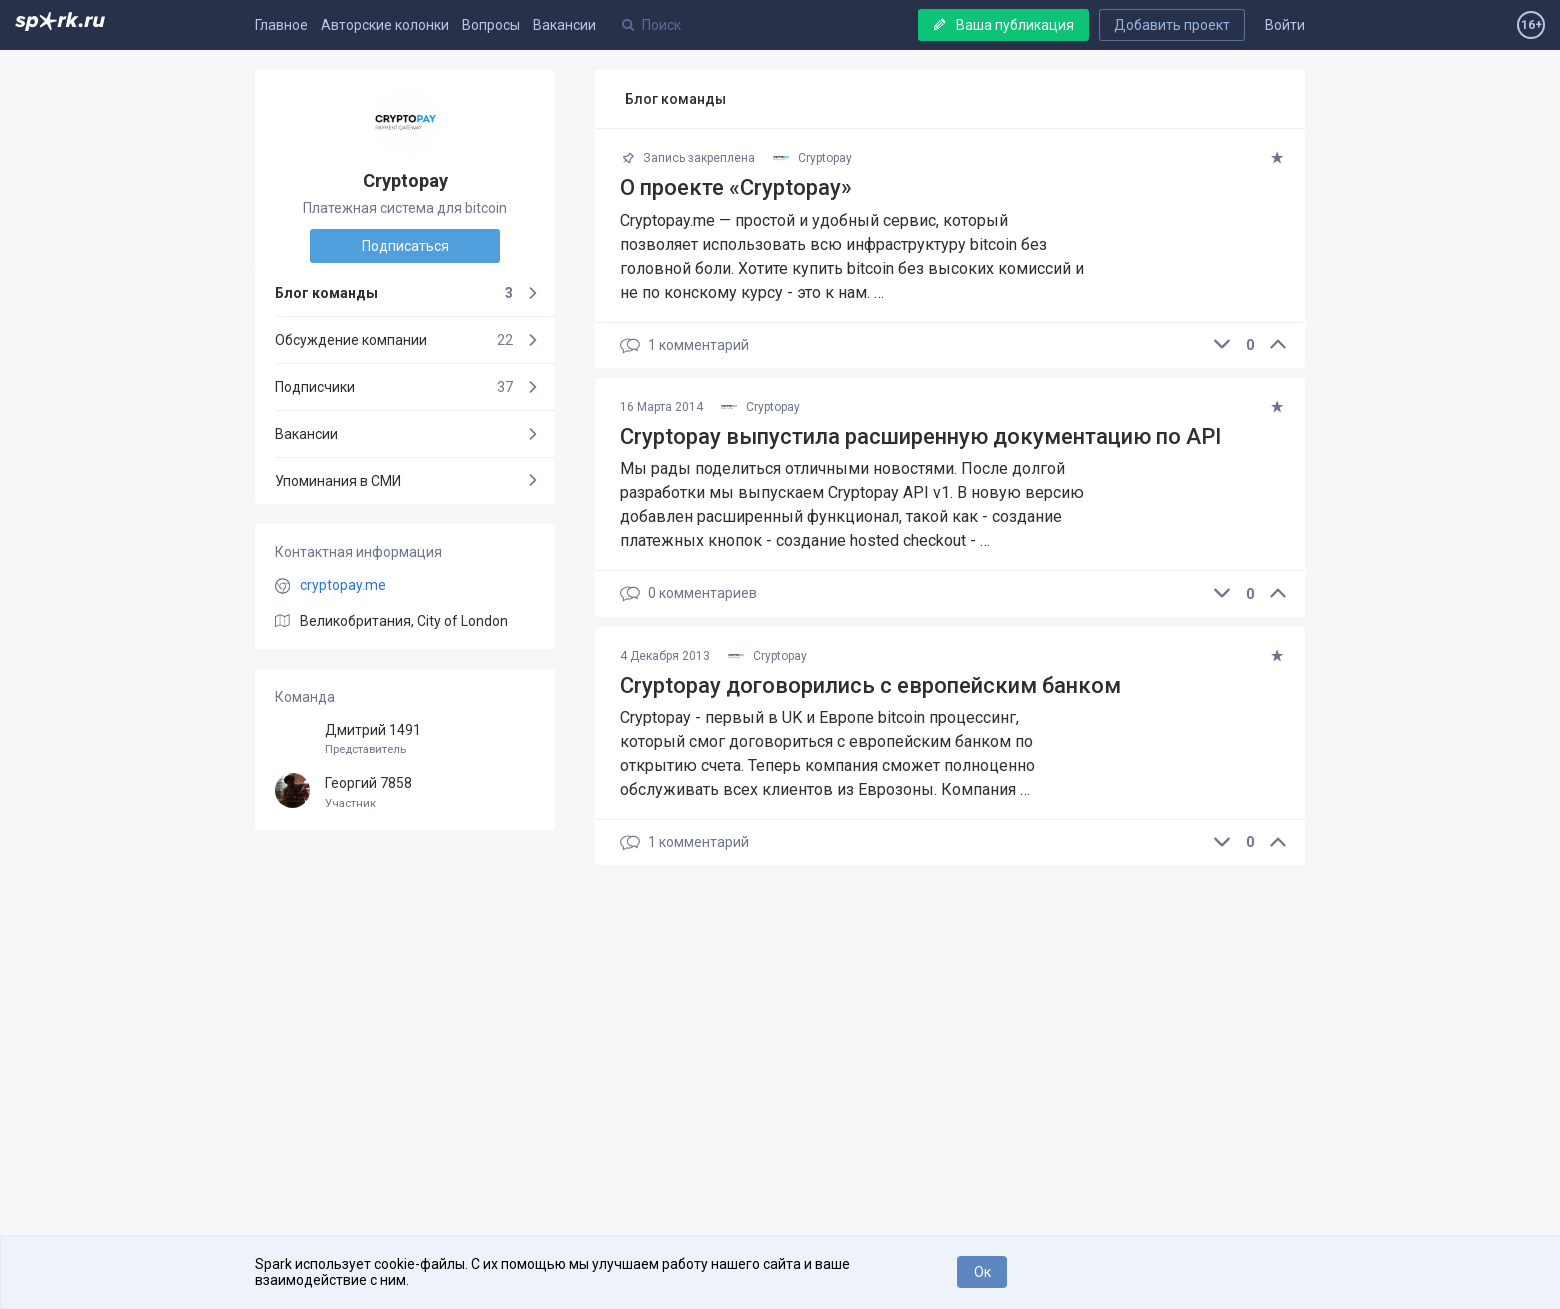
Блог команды (394, 293)
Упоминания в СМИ (338, 481)
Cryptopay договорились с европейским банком (870, 685)
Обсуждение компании (394, 340)
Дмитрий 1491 (405, 739)
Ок (982, 1272)
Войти (1285, 25)
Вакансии (564, 25)
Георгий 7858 (405, 792)
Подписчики (394, 387)
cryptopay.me (343, 585)
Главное (281, 25)
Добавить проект (1172, 25)
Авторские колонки (385, 25)
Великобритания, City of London (404, 621)
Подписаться (405, 246)
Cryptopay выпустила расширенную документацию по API (920, 436)
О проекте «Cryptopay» (736, 187)
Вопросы (491, 25)
